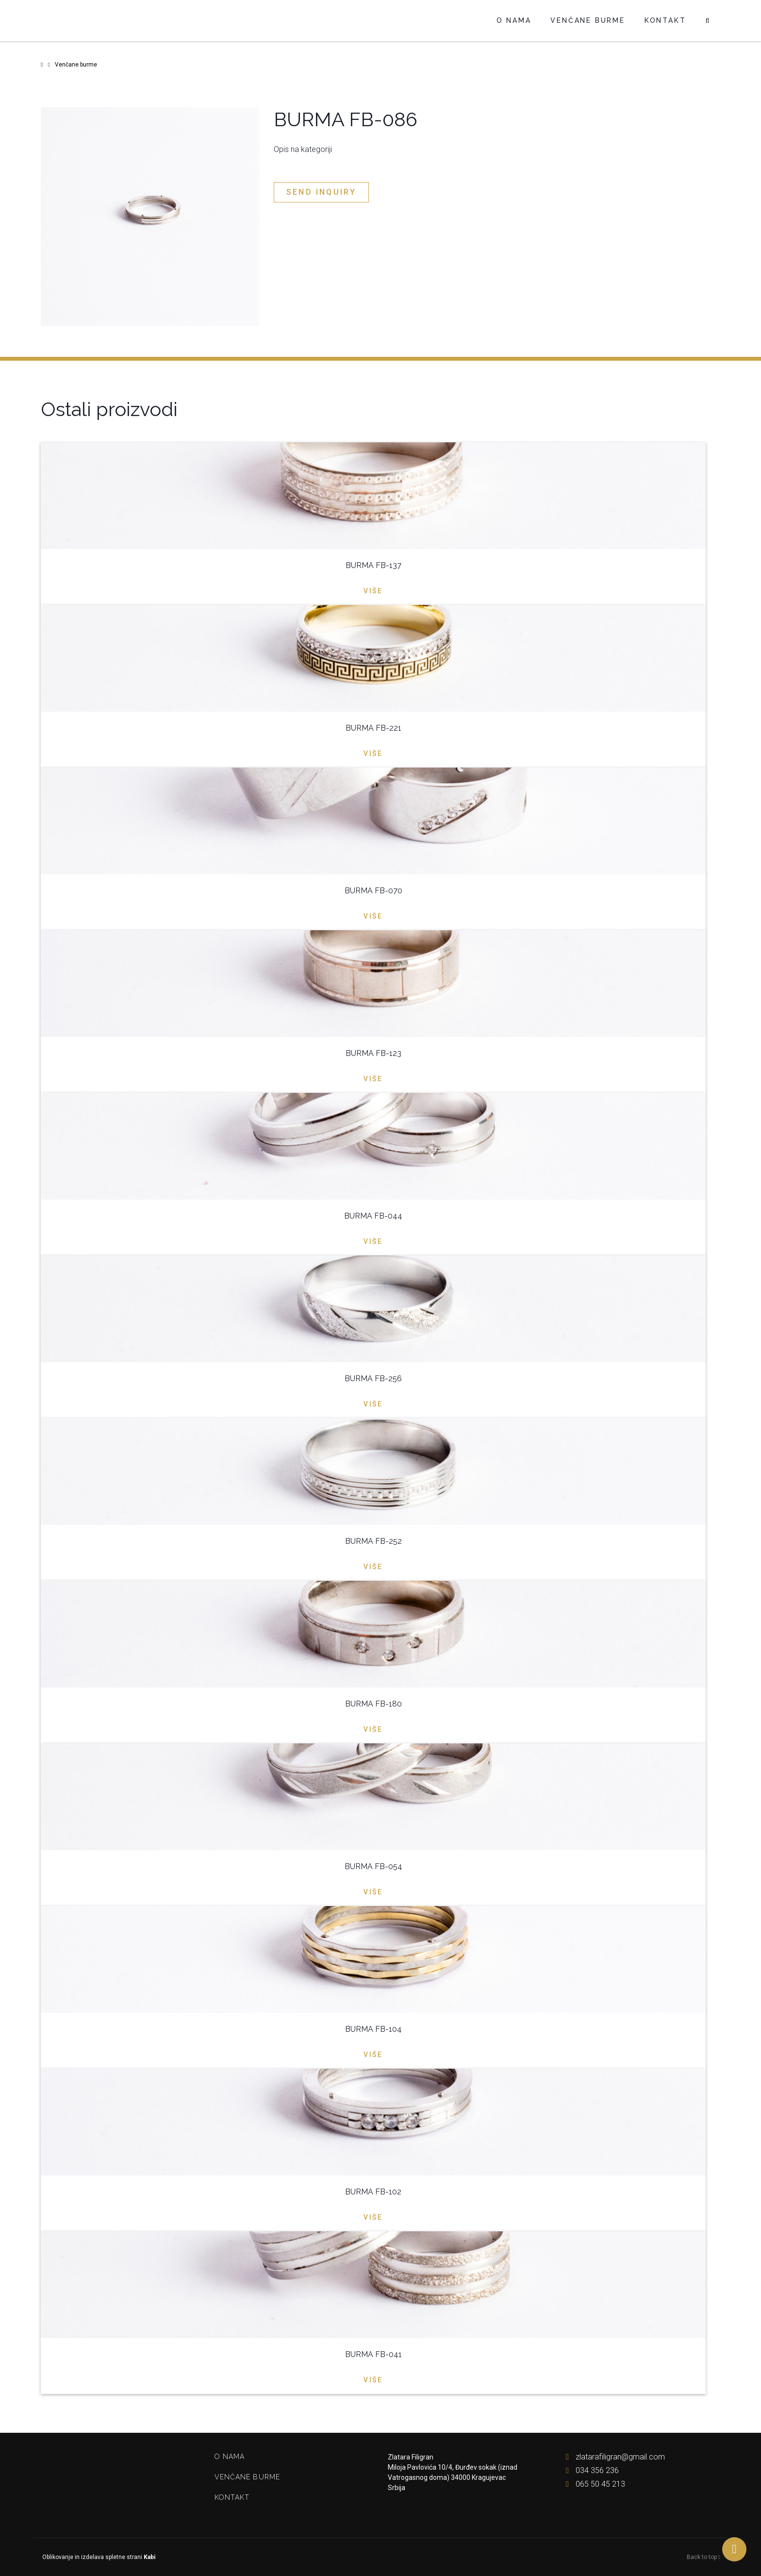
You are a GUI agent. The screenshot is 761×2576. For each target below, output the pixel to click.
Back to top (703, 2557)
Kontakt (665, 20)
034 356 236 (590, 2470)
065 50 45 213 (593, 2484)
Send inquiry (321, 192)
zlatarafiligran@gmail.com (613, 2456)
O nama (513, 20)
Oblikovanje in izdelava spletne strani (98, 2557)
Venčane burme (587, 20)
